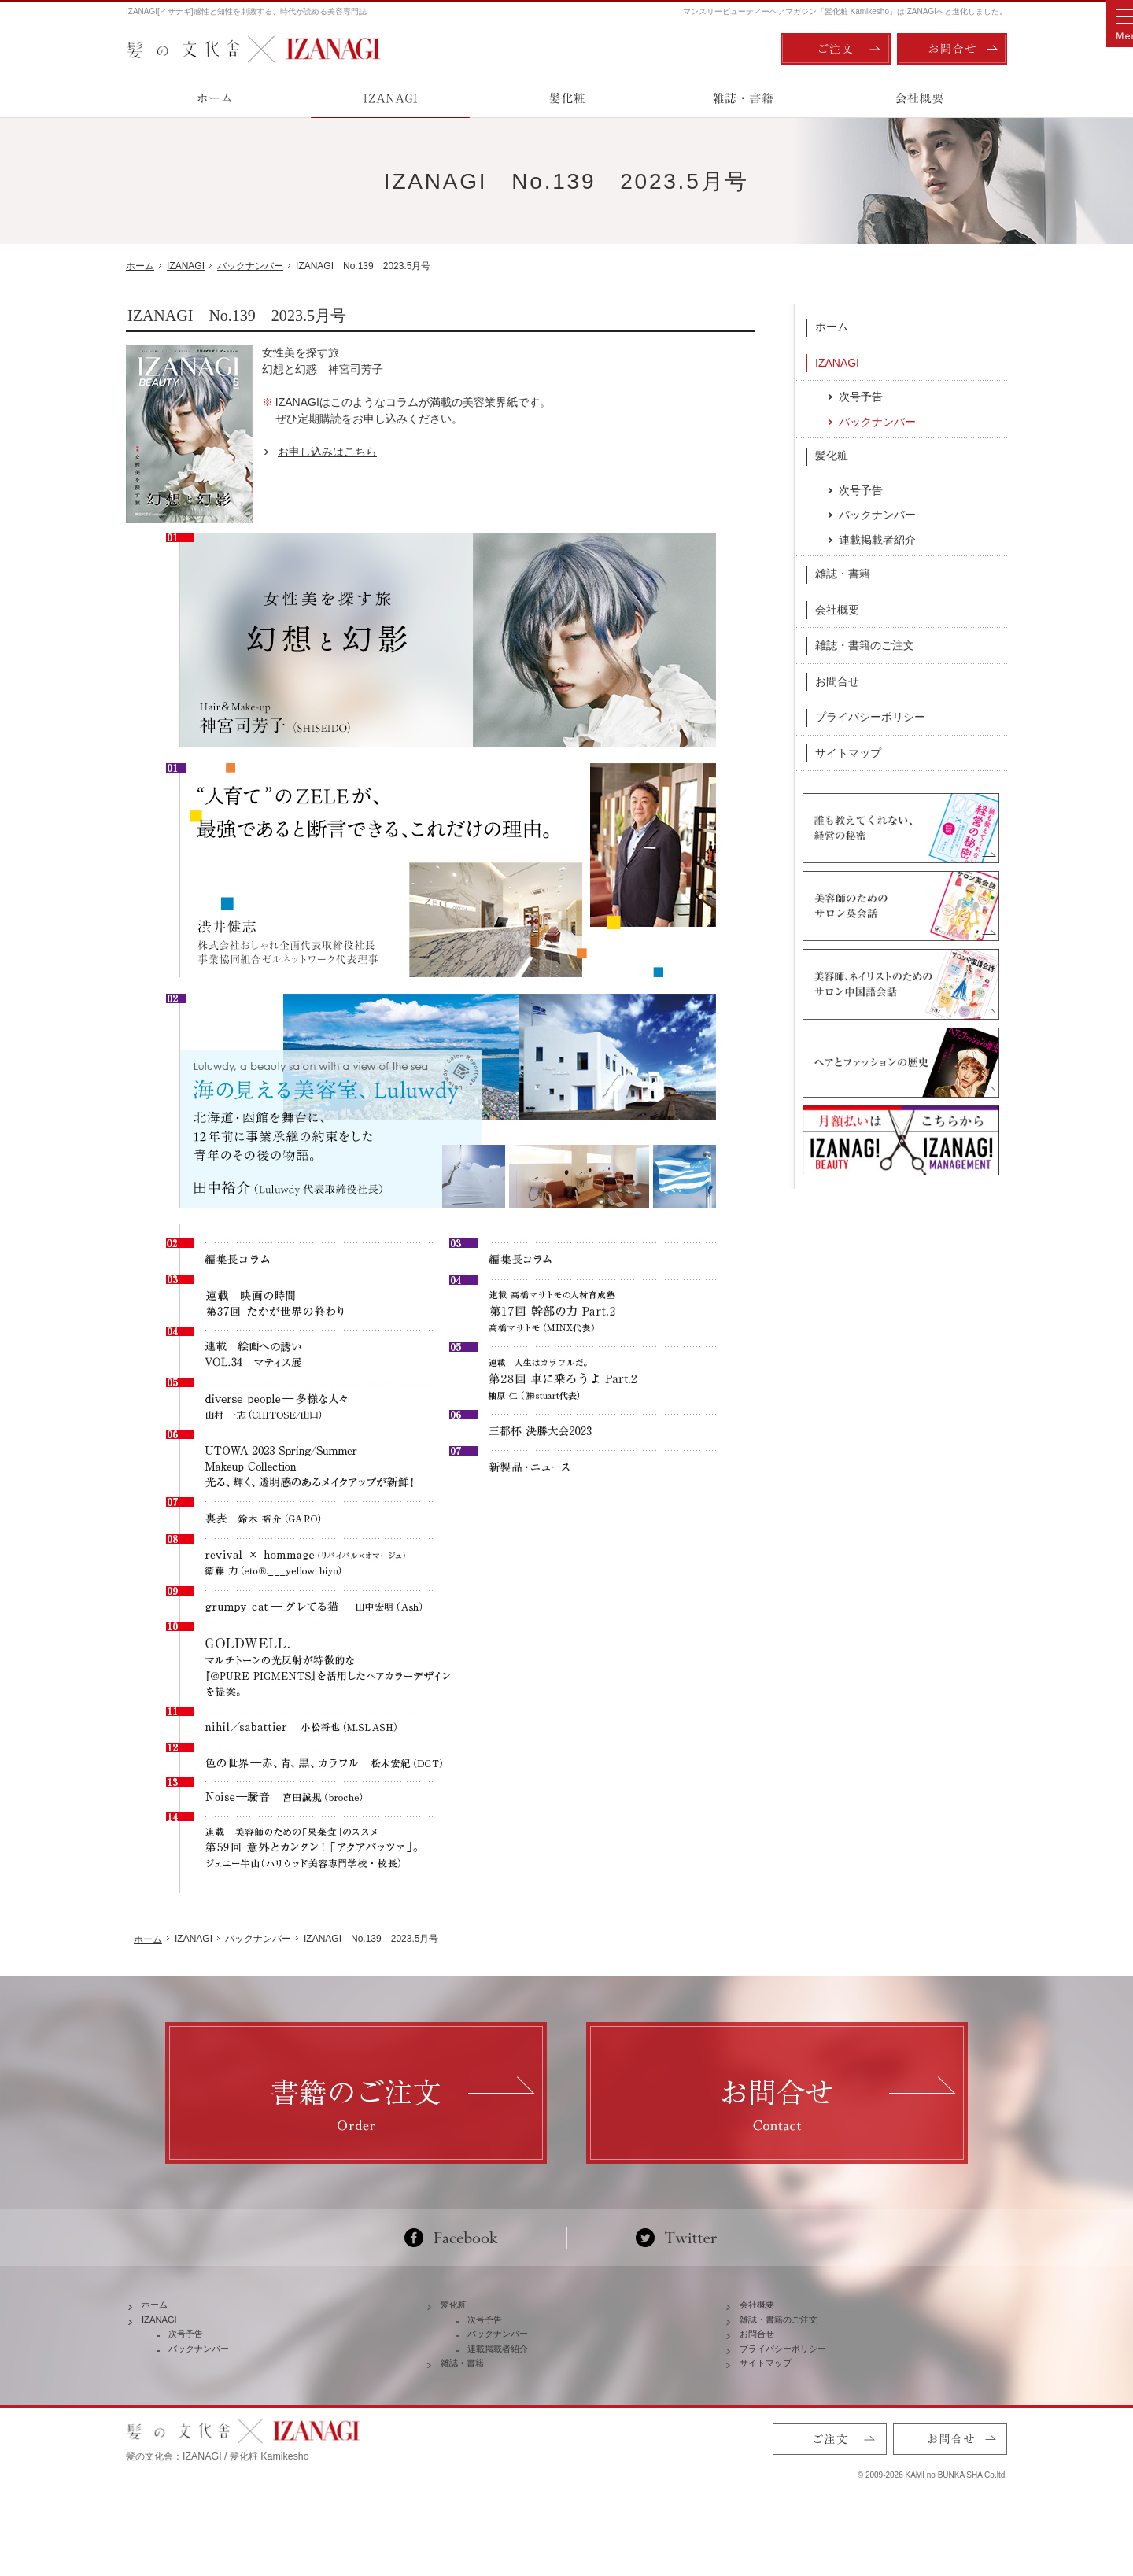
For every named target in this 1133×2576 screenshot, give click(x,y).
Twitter (676, 2238)
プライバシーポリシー (870, 716)
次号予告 (861, 395)
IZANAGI (837, 361)
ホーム (831, 325)
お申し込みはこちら (327, 451)
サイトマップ (848, 752)
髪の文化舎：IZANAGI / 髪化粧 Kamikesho (217, 2497)
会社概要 (837, 609)
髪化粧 (831, 454)
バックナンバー (877, 421)
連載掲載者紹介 (877, 539)
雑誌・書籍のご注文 (864, 644)
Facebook (457, 2238)
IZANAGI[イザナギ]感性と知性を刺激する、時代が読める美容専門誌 (246, 11)
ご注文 (836, 49)
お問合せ (837, 680)
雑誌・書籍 (842, 572)
